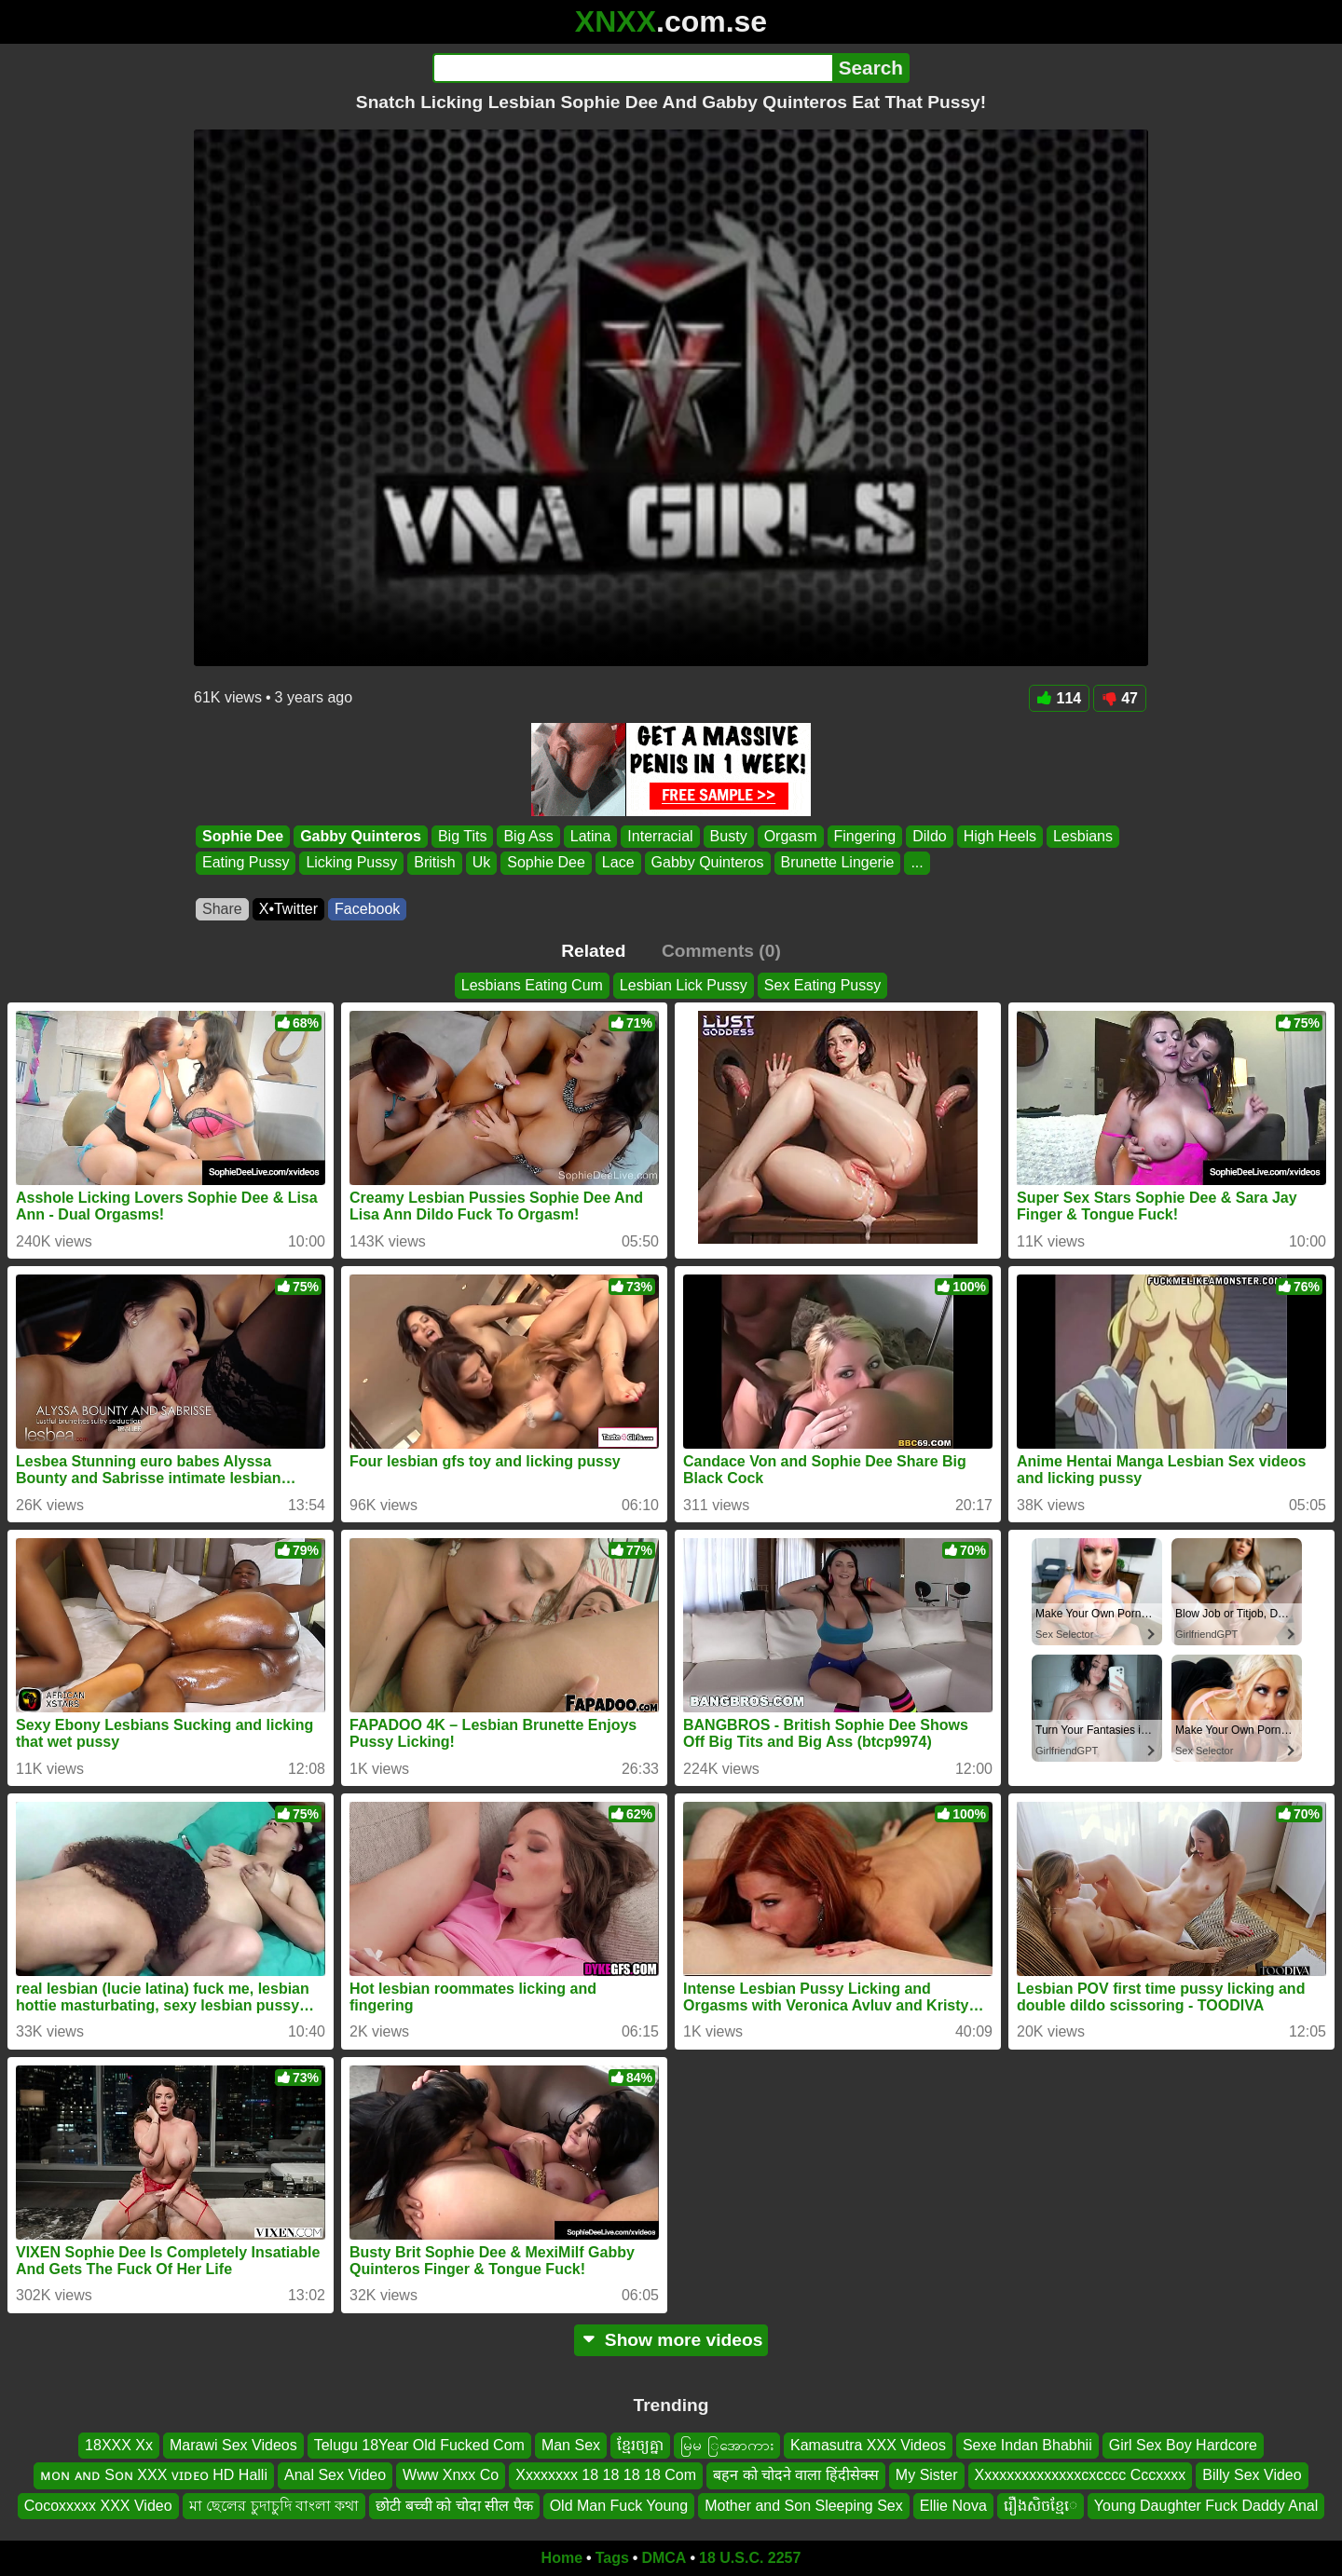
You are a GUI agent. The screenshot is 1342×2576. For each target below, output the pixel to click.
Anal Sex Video (335, 2475)
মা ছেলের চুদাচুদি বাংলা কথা (274, 2506)
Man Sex (570, 2445)
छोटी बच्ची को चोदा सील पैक (454, 2506)
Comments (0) (721, 951)
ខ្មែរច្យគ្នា (640, 2445)
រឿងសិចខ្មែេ (1040, 2506)
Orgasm (790, 836)
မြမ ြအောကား (727, 2445)
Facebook (367, 909)
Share (222, 909)
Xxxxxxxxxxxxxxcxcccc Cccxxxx (1080, 2475)
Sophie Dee (242, 836)
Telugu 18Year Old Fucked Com (419, 2445)
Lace (618, 863)
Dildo (929, 836)
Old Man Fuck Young (619, 2506)
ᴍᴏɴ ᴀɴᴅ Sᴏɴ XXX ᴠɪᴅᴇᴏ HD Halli (153, 2475)
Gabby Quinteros (360, 836)
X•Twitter (288, 909)
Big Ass (528, 836)
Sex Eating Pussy (822, 985)
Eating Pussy (245, 863)
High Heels (1000, 836)
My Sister (927, 2475)
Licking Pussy (351, 863)
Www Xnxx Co (451, 2475)
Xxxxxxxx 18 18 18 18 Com (605, 2475)
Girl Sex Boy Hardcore (1183, 2445)
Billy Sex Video (1251, 2475)
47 (1120, 698)
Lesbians (1083, 836)
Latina (590, 836)
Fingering (865, 836)
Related (593, 951)
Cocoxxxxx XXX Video (98, 2506)
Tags (612, 2558)
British (434, 863)
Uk (481, 863)
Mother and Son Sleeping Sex (804, 2506)
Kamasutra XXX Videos (868, 2445)
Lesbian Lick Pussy (683, 985)
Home (561, 2558)
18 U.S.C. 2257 (750, 2558)
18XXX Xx (119, 2445)
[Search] (632, 68)
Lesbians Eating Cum (532, 985)
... (917, 863)
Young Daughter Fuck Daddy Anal (1206, 2506)
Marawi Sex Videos (233, 2445)
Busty (728, 836)
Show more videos (671, 2340)
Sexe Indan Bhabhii (1027, 2445)
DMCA (663, 2558)
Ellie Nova (953, 2506)
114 (1059, 698)
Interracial (659, 836)
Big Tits (462, 836)
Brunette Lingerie (838, 863)
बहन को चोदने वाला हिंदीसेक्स (796, 2475)
